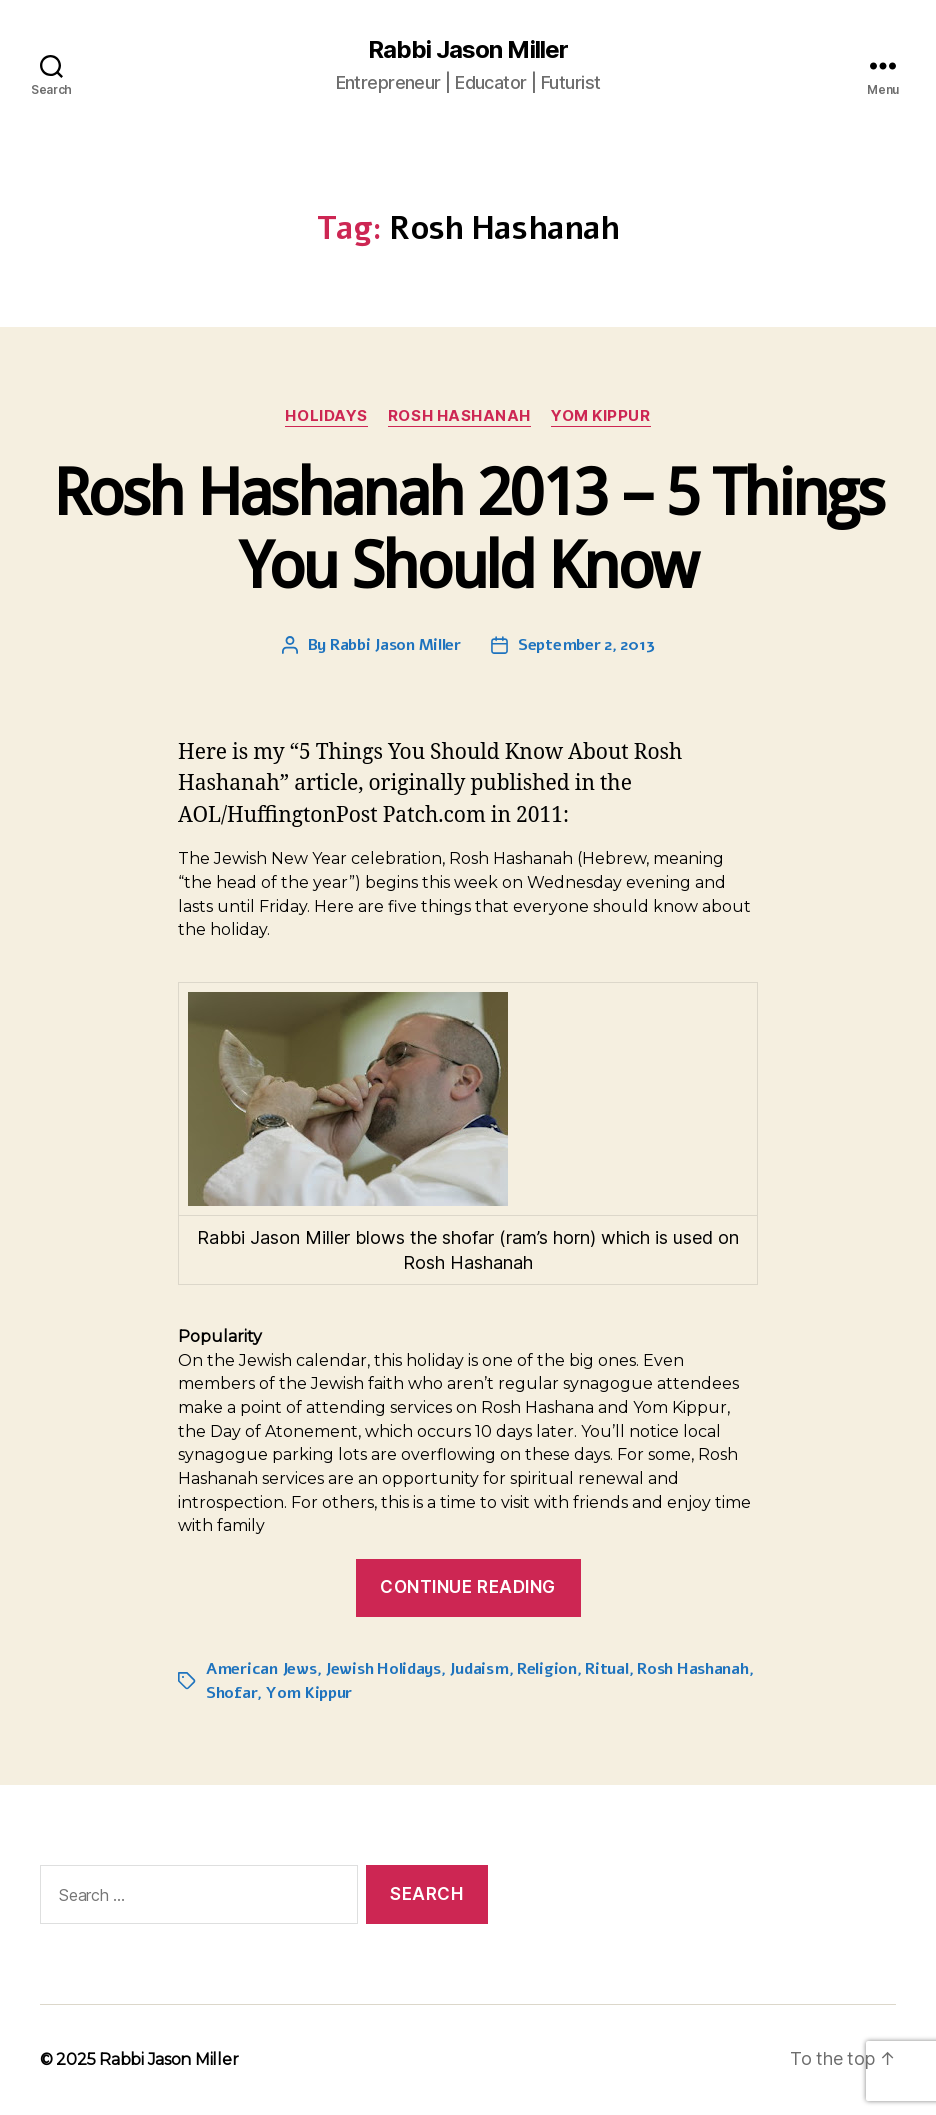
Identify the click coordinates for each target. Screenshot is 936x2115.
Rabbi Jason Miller (467, 50)
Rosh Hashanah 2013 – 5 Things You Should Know (468, 529)
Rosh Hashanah (459, 416)
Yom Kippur (601, 416)
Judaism (478, 1669)
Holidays (326, 416)
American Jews (261, 1669)
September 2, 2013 (586, 645)
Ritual (606, 1669)
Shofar (231, 1693)
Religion (547, 1669)
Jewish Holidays (383, 1669)
